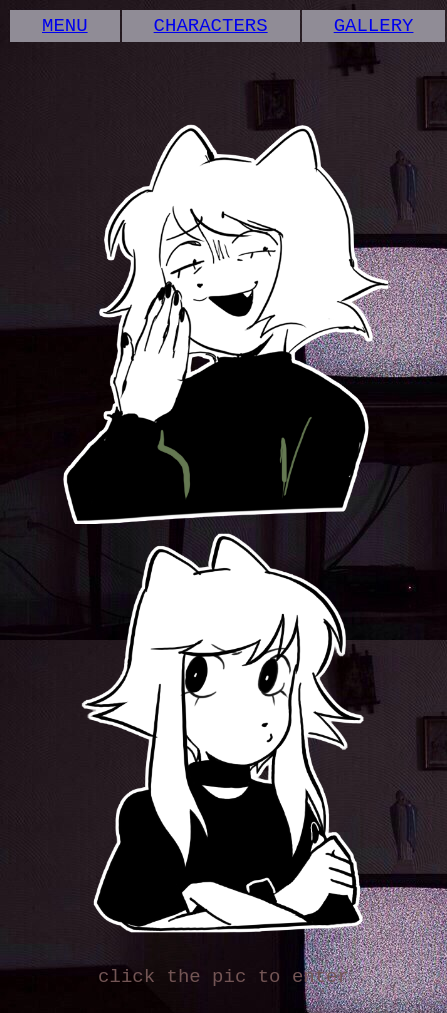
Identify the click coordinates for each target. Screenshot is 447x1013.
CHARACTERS (211, 28)
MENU (65, 28)
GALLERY (374, 28)
